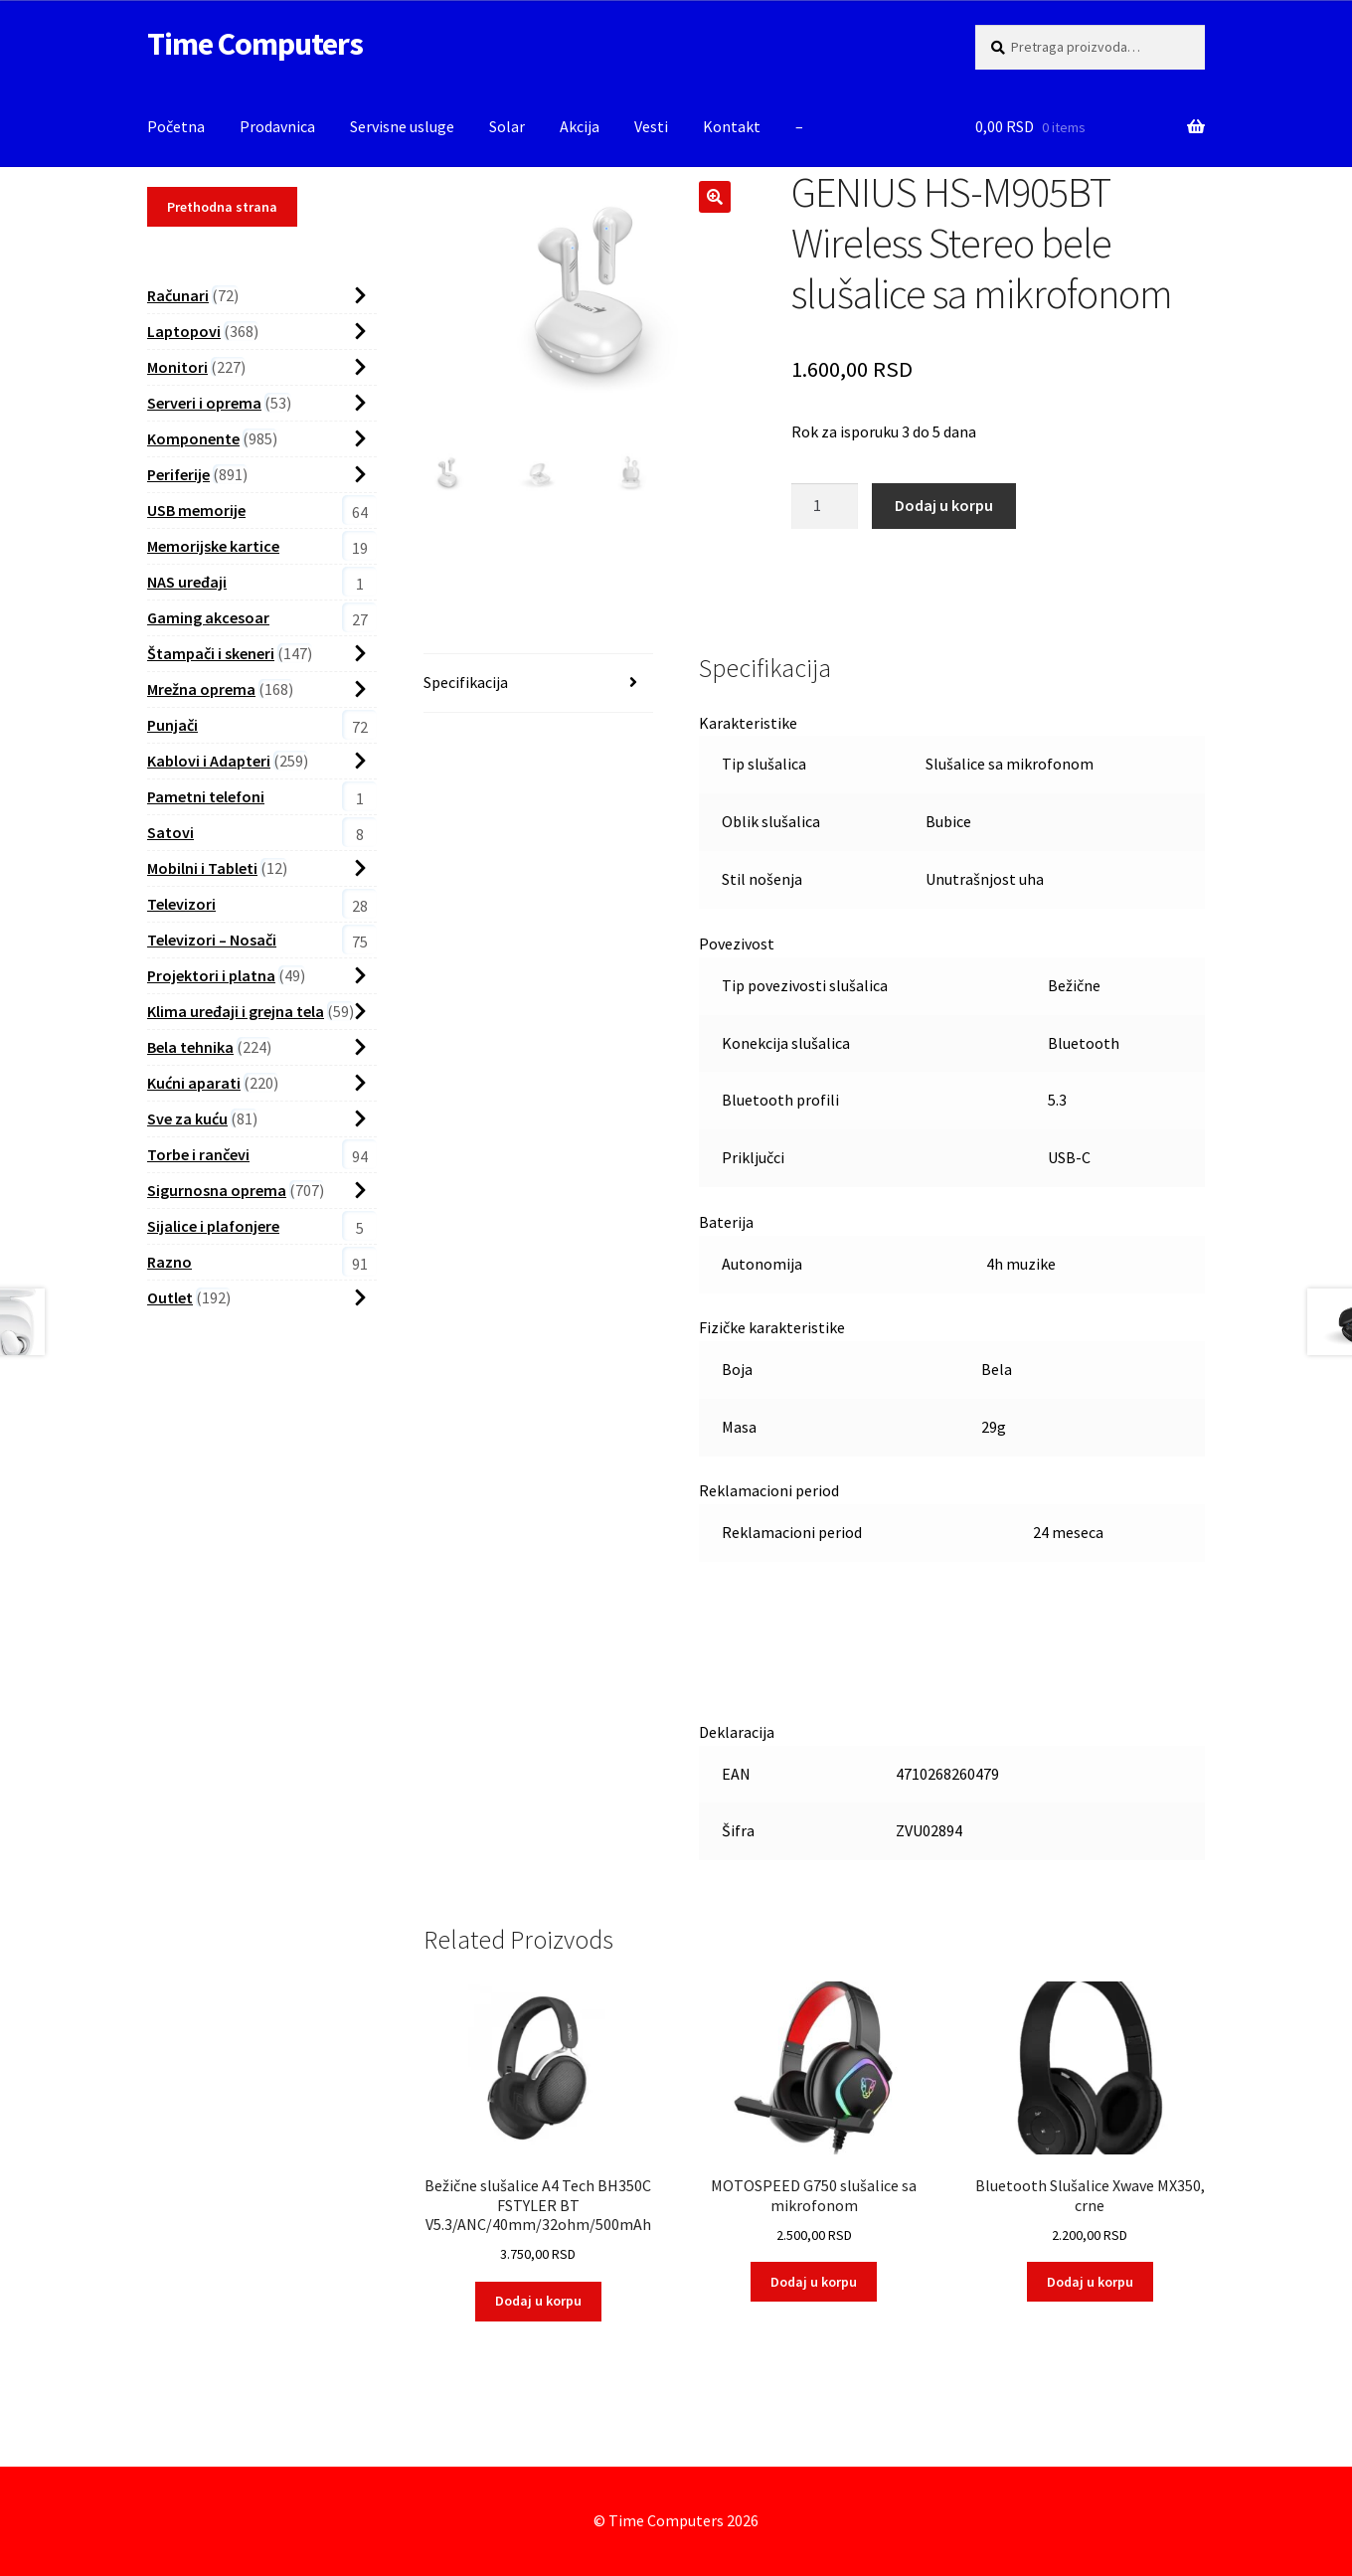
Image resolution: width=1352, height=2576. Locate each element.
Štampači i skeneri (210, 653)
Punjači (172, 725)
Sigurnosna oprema (216, 1190)
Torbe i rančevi (198, 1154)
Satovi (170, 832)
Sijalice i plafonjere (213, 1226)
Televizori (181, 904)
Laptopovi (184, 331)
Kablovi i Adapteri (208, 761)
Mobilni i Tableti (202, 868)
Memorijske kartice (213, 546)
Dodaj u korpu (944, 505)
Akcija (579, 126)
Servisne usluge (402, 126)
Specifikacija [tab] (465, 682)
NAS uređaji (187, 582)
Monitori (177, 367)
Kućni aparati (194, 1083)
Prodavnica (277, 126)
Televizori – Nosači (211, 939)
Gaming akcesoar (208, 617)
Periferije (178, 474)
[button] (715, 197)
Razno (169, 1262)
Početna (176, 126)
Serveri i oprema (204, 403)
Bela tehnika (190, 1047)
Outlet (170, 1297)
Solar (507, 126)
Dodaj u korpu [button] (538, 2301)
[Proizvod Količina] (825, 506)
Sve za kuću (187, 1118)
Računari (178, 295)
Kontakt (731, 126)
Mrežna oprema (201, 689)
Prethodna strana (222, 207)
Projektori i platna (211, 975)
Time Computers (255, 44)
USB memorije (196, 510)
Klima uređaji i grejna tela (235, 1011)
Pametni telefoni (205, 796)
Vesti (651, 126)
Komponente (193, 438)
